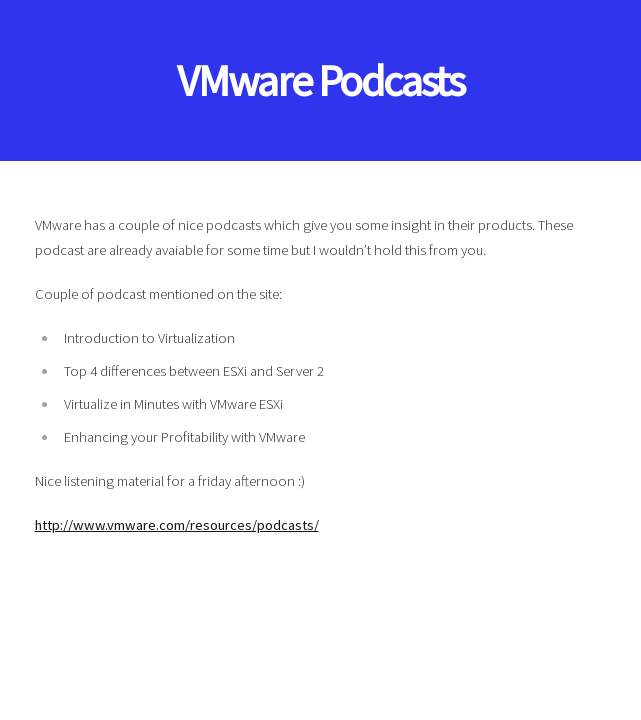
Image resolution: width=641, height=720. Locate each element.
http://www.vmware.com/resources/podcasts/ (177, 525)
